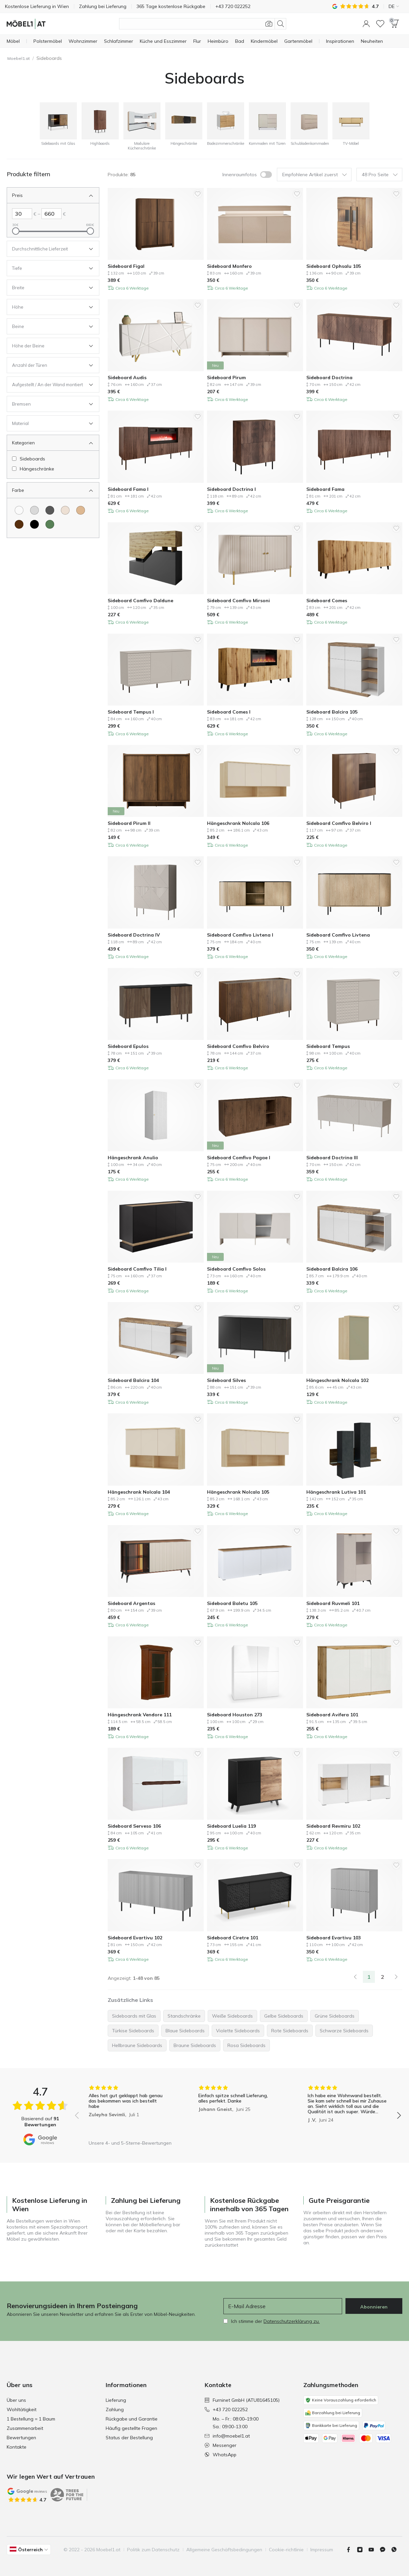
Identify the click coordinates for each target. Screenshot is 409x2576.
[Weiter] (396, 1977)
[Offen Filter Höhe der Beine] (48, 345)
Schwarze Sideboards (344, 2031)
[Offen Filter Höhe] (48, 307)
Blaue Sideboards (185, 2031)
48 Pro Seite (380, 175)
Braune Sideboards (195, 2045)
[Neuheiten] (371, 41)
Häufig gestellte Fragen (131, 2428)
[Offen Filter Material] (48, 423)
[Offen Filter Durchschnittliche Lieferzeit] (48, 248)
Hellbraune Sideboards (137, 2045)
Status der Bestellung (129, 2438)
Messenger (220, 2445)
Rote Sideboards (289, 2031)
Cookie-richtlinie (286, 2550)
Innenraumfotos (239, 175)
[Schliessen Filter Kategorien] (48, 442)
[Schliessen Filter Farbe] (48, 490)
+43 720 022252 (226, 2409)
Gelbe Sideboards (283, 2016)
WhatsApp (220, 2455)
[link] (355, 1977)
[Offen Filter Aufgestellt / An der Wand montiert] (48, 384)
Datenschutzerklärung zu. (292, 2321)
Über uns (16, 2400)
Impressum (321, 2550)
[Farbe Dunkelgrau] (50, 510)
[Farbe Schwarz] (34, 524)
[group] (128, 2111)
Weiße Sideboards (232, 2016)
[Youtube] (374, 2550)
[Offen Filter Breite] (48, 287)
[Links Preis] (22, 213)
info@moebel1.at (227, 2436)
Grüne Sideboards (334, 2016)
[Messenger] (385, 2550)
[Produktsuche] (202, 23)
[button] (366, 23)
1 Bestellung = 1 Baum (31, 2419)
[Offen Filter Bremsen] (48, 404)
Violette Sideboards (238, 2031)
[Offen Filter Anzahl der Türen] (48, 365)
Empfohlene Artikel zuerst (314, 175)
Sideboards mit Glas (134, 2016)
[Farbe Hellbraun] (81, 510)
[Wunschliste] (380, 23)
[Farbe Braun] (19, 524)
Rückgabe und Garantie (132, 2419)
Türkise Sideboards (133, 2031)
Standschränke (184, 2016)
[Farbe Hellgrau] (34, 510)
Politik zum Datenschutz (153, 2550)
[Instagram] (362, 2550)
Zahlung (115, 2409)
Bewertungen (21, 2438)
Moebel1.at (18, 58)
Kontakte (16, 2447)
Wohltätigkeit (21, 2409)
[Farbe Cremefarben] (65, 510)
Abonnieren (374, 2307)
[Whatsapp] (396, 2550)
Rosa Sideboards (246, 2045)
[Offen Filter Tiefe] (48, 268)
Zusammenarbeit (25, 2428)
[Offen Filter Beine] (48, 326)
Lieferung (116, 2400)
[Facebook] (351, 2550)
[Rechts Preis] (51, 213)
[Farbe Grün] (50, 524)
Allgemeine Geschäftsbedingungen (224, 2550)
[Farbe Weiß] (19, 510)
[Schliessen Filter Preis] (48, 195)
